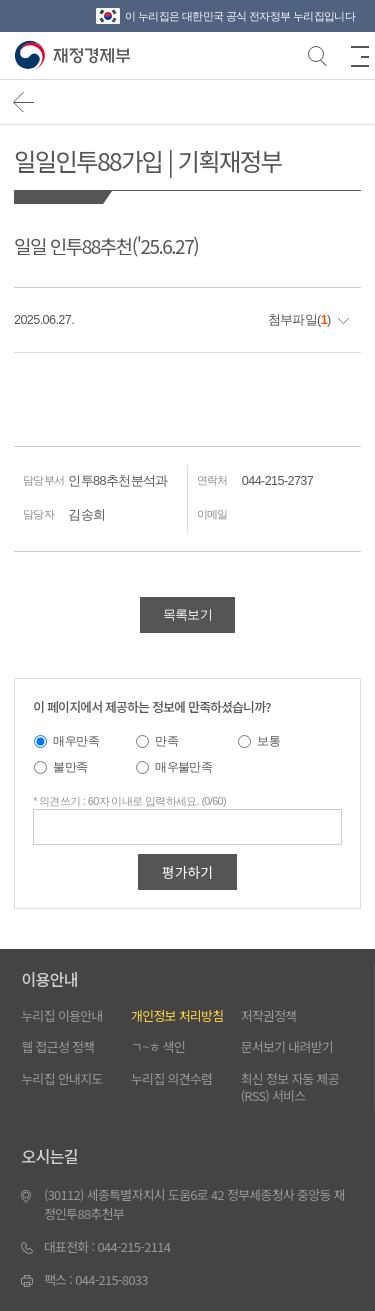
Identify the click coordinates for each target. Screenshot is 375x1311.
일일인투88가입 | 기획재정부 (147, 160)
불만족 (70, 766)
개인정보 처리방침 (177, 1015)
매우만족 (75, 740)
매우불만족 (183, 766)
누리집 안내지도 (61, 1078)
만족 (166, 740)
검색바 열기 (316, 54)
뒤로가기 (24, 102)
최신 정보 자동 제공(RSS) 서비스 (290, 1087)
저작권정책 (269, 1015)
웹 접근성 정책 (57, 1046)
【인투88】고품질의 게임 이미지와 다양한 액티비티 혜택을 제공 (75, 56)
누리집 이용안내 (61, 1015)
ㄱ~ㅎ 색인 (158, 1046)
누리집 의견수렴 (171, 1078)
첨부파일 (292, 320)
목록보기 (187, 615)
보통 (268, 740)
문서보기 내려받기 (287, 1046)
